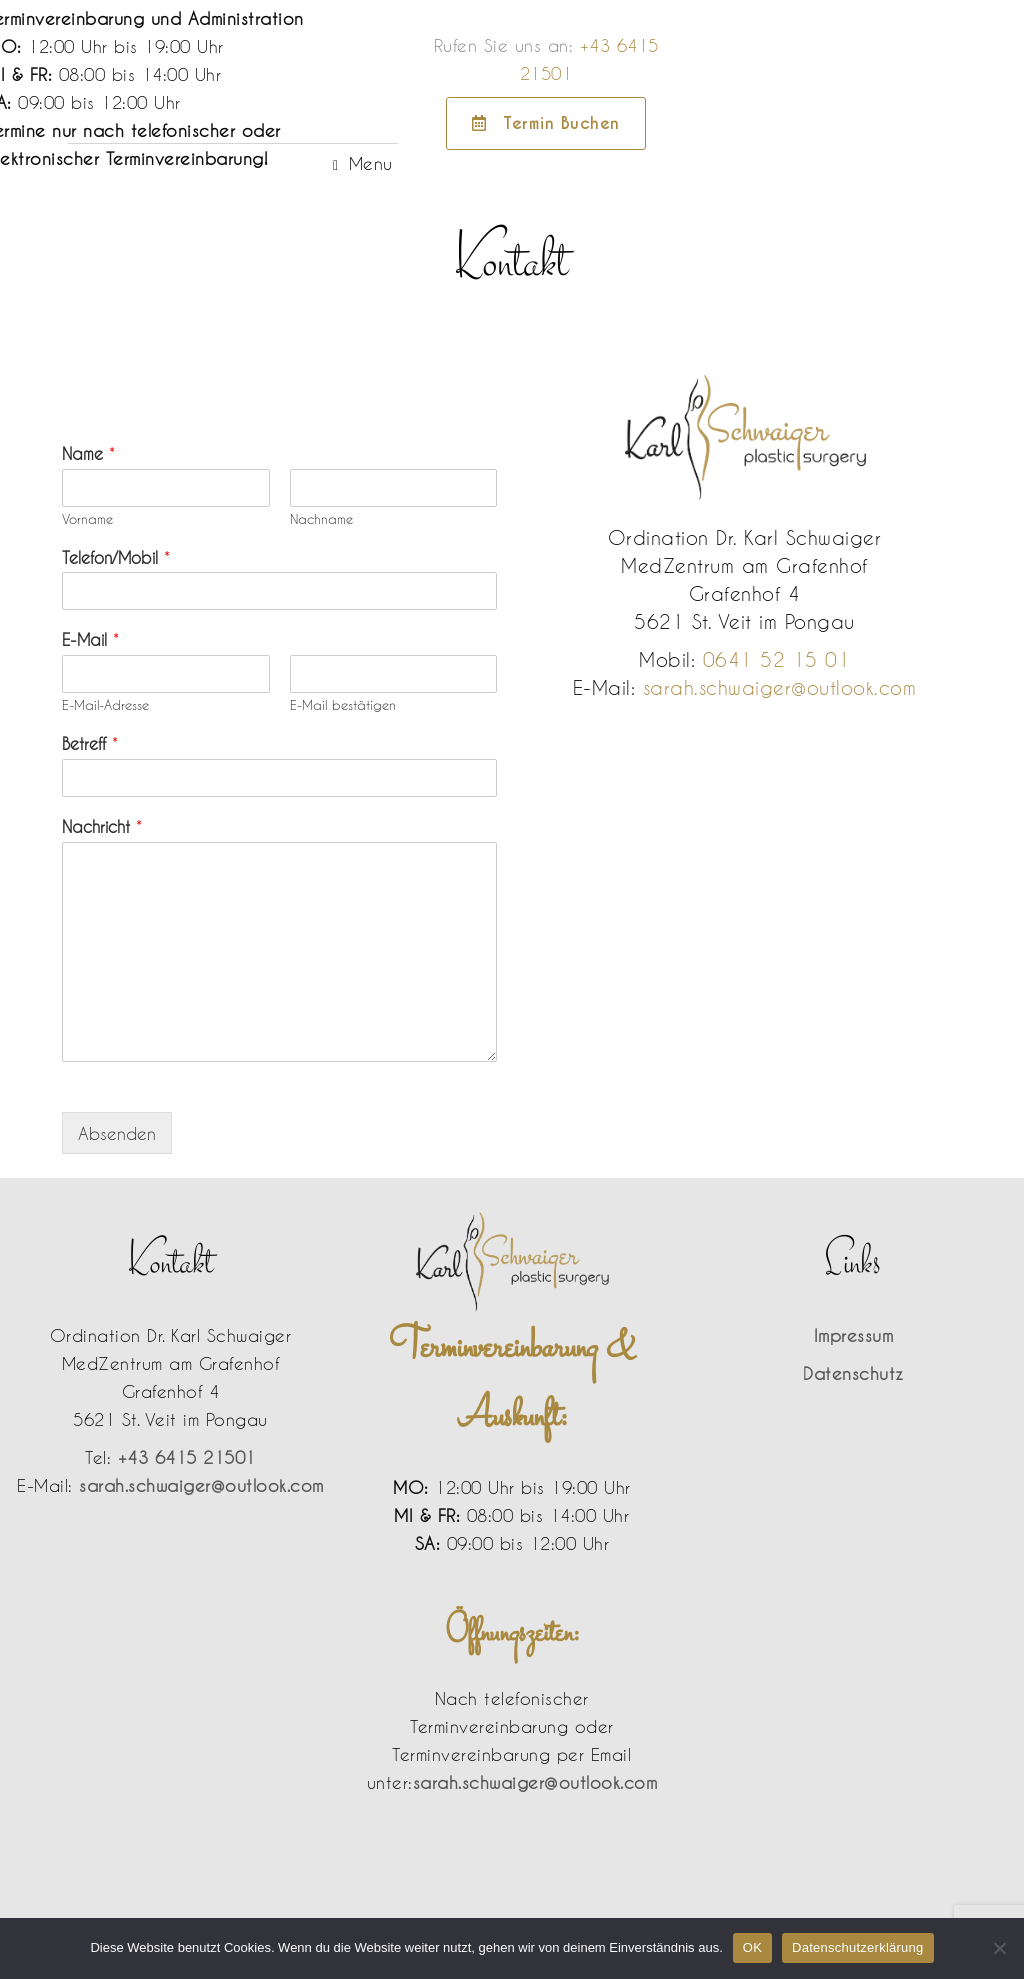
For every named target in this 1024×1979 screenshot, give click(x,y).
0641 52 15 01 (777, 660)
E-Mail (90, 639)
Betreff (90, 743)
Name (88, 453)
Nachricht (102, 826)
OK (752, 1947)
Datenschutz (853, 1373)
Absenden (117, 1133)
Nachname (321, 519)
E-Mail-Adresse (105, 705)
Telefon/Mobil (116, 557)
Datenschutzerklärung (857, 1947)
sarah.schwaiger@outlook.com (780, 688)
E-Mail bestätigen (343, 705)
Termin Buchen (896, 123)
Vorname (87, 519)
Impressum (854, 1335)
